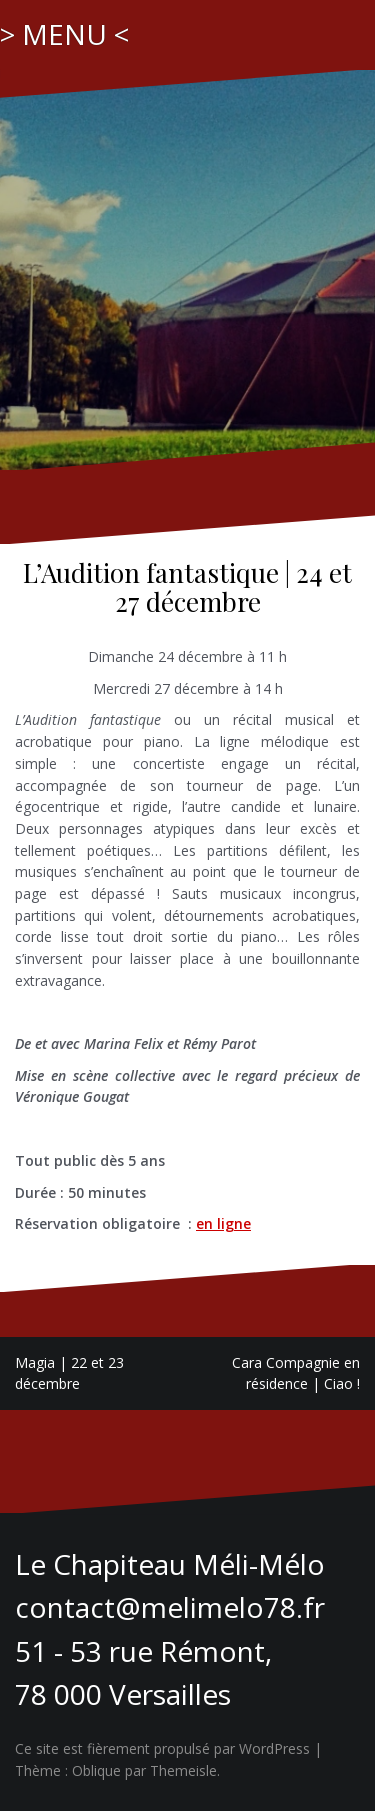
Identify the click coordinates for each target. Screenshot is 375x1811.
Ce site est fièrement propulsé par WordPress (162, 1748)
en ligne (223, 1223)
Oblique (96, 1770)
